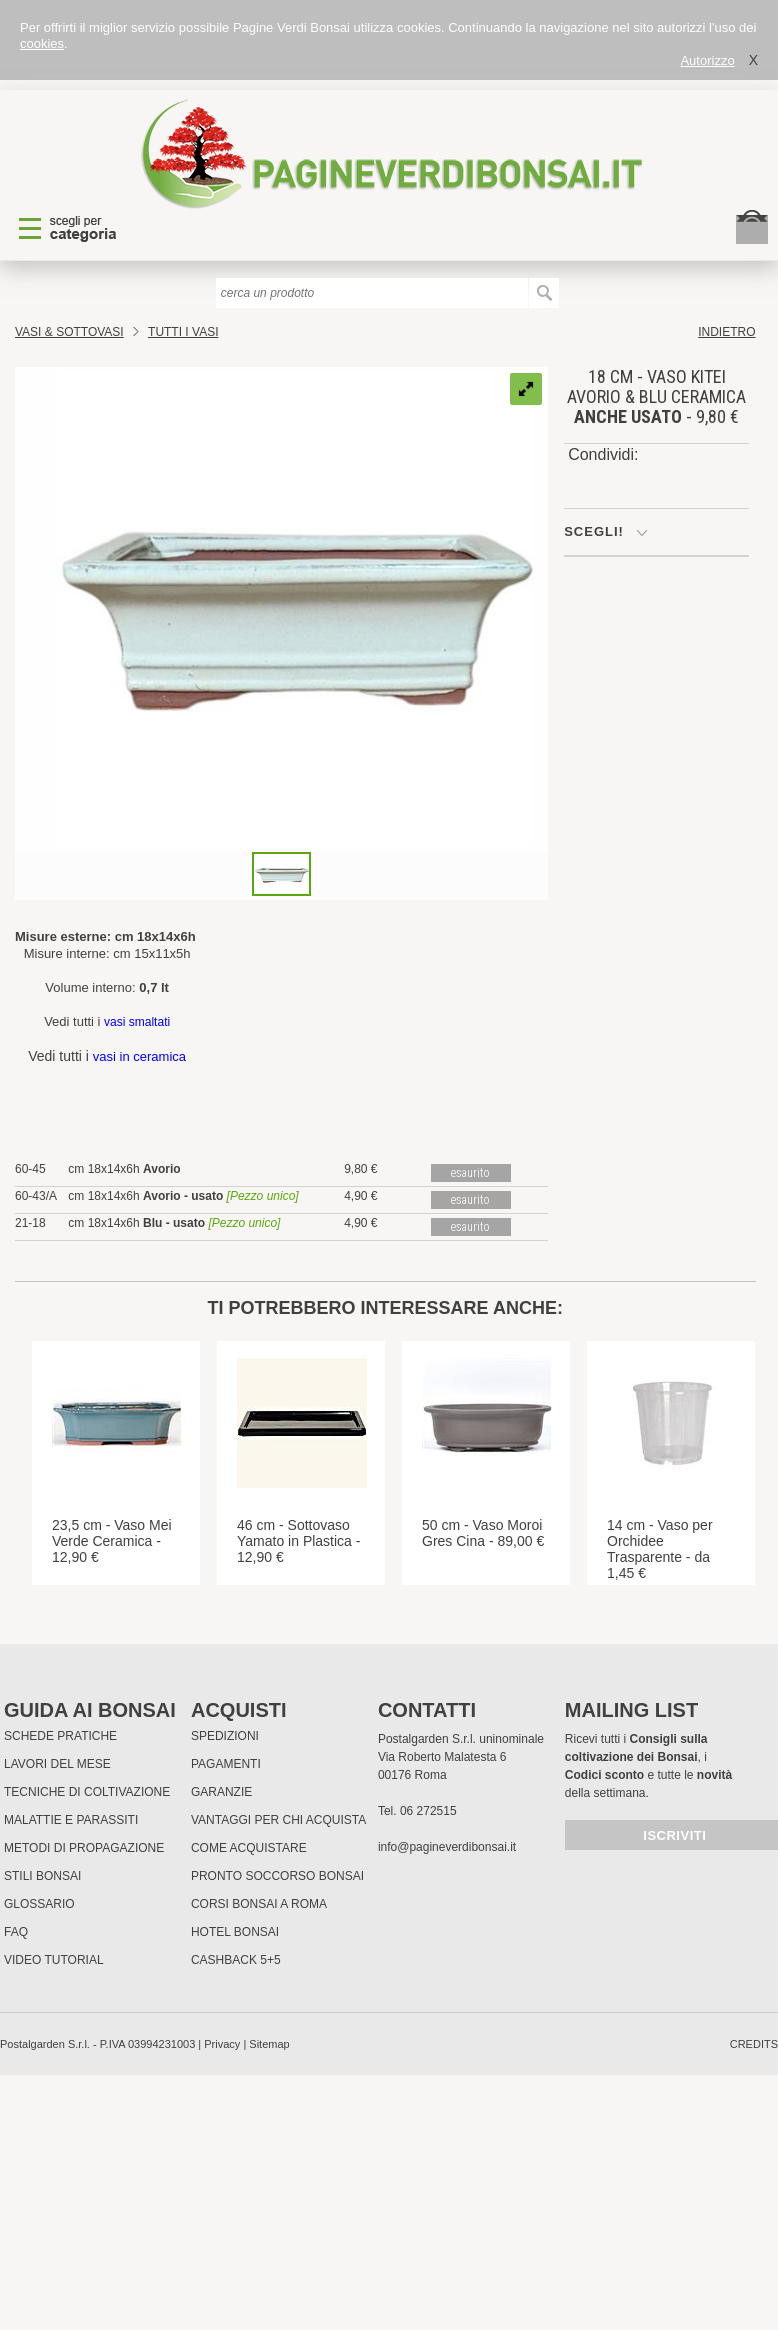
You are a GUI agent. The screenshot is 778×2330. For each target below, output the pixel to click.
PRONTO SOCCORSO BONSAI (277, 1876)
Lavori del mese (57, 1764)
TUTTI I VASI (183, 332)
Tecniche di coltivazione (87, 1792)
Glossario (39, 1904)
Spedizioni (225, 1736)
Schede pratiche (60, 1736)
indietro (726, 332)
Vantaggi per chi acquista (278, 1820)
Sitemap (269, 2044)
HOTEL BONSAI (235, 1932)
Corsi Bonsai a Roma (259, 1904)
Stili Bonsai (42, 1876)
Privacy (222, 2044)
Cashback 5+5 (236, 1960)
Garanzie (221, 1792)
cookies (42, 43)
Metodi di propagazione (84, 1848)
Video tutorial (54, 1960)
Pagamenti (226, 1764)
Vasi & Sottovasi (69, 332)
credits (754, 2044)
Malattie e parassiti (71, 1820)
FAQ (16, 1932)
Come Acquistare (249, 1848)
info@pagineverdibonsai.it (447, 1847)
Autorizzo (707, 60)
